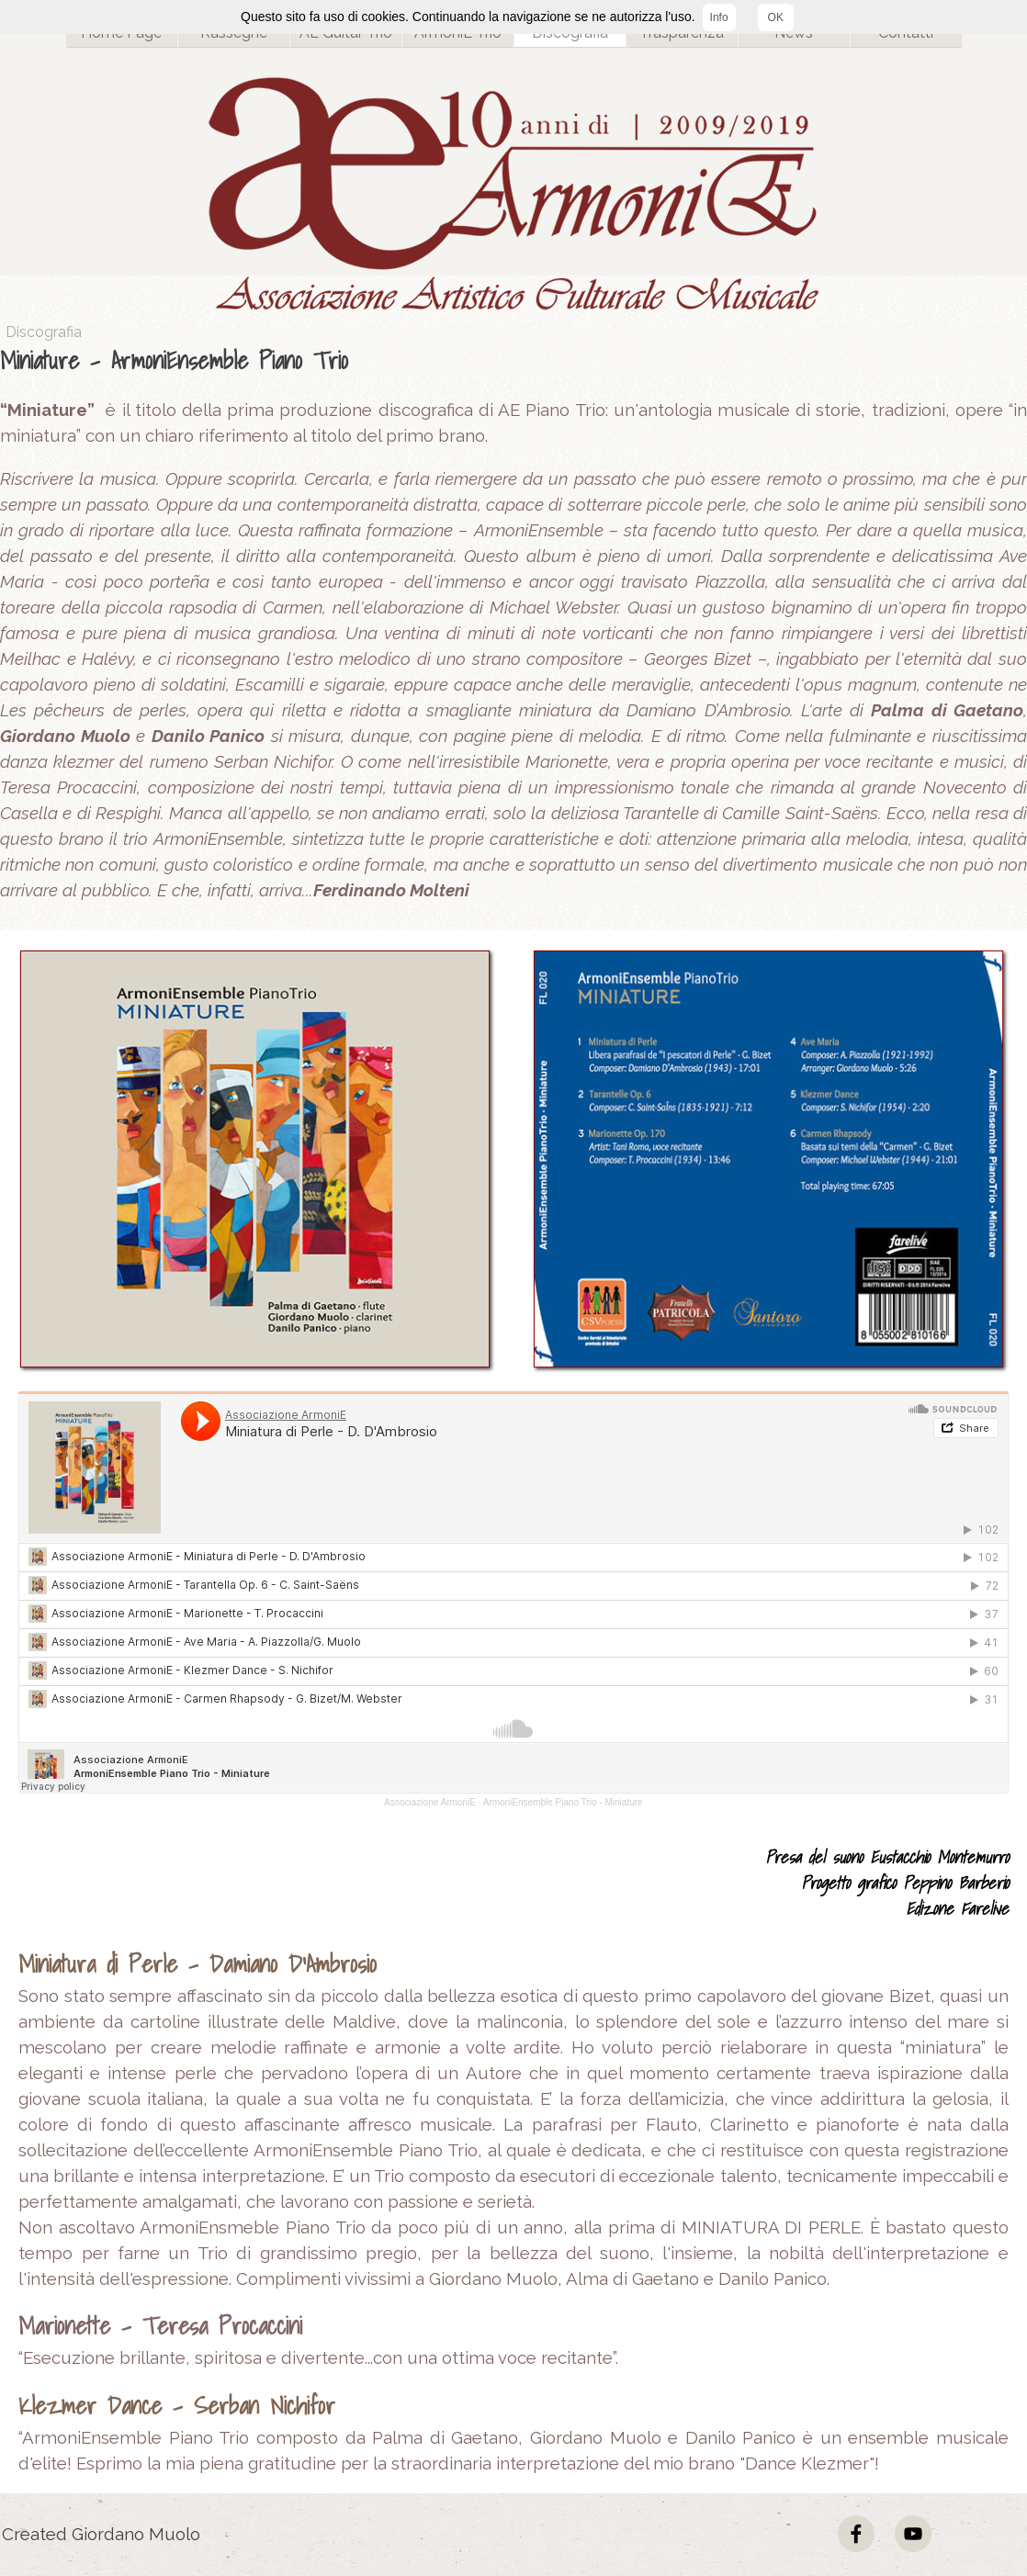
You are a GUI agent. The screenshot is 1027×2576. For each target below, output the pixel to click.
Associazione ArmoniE (430, 1802)
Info (719, 17)
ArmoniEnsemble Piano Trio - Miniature (563, 1802)
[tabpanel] (513, 623)
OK (776, 17)
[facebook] (856, 2533)
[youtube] (913, 2533)
